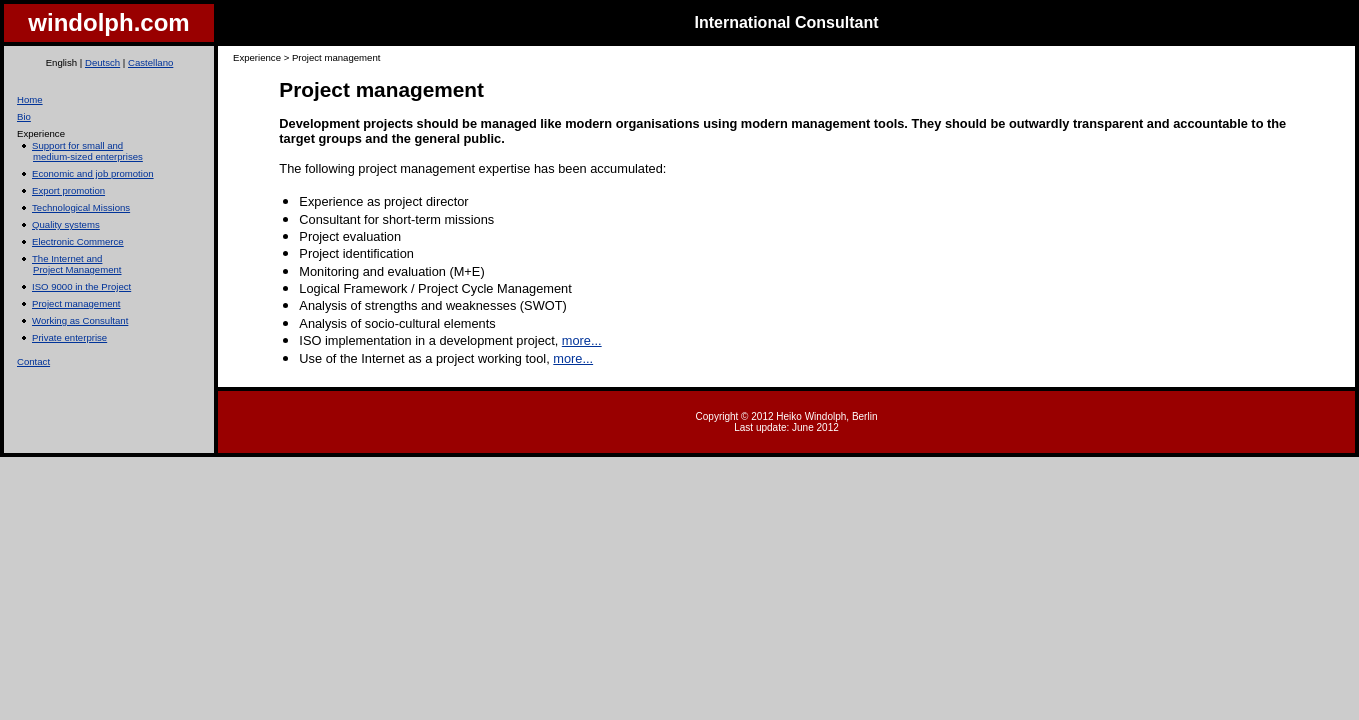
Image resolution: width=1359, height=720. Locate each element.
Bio (24, 116)
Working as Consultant (80, 320)
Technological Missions (81, 207)
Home (30, 99)
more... (582, 340)
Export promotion (68, 190)
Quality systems (66, 224)
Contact (33, 361)
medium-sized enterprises (88, 156)
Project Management (77, 269)
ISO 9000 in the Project (81, 286)
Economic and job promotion (93, 173)
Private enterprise (69, 337)
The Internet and (67, 258)
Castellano (150, 62)
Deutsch (102, 62)
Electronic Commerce (78, 241)
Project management (76, 303)
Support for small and (77, 145)
